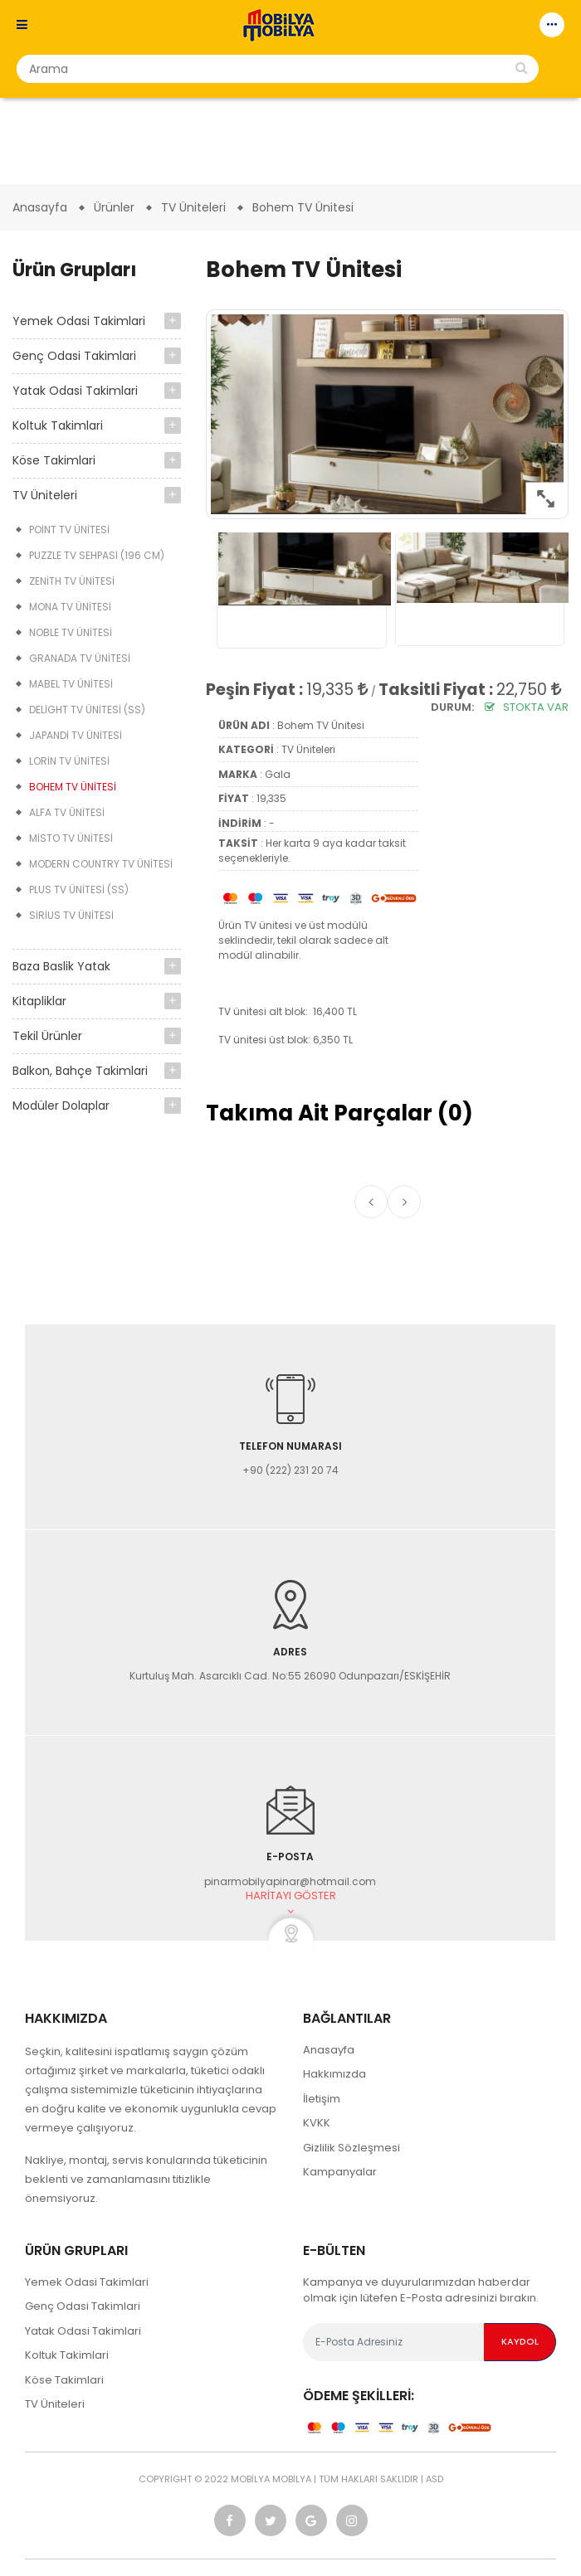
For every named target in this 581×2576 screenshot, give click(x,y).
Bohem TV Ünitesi (72, 787)
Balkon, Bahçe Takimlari (80, 1070)
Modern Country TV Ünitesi (101, 864)
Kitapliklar (39, 1001)
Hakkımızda (334, 2074)
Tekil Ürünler (47, 1036)
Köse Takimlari (53, 460)
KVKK (316, 2123)
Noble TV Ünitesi (70, 632)
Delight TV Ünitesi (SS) (87, 709)
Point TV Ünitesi (69, 529)
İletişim (321, 2099)
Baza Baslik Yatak (61, 966)
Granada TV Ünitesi (79, 658)
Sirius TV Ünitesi (71, 915)
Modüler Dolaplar (61, 1105)
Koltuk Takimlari (57, 425)
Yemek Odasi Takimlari (78, 321)
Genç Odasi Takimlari (74, 356)
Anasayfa (328, 2050)
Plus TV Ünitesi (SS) (79, 889)
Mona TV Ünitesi (70, 607)
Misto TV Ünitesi (71, 838)
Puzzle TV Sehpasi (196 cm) (96, 555)
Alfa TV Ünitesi (67, 812)
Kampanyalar (340, 2172)
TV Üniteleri (44, 495)
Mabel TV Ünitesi (71, 684)
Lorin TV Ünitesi (69, 761)
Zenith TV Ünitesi (72, 581)
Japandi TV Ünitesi (75, 735)
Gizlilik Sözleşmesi (351, 2148)
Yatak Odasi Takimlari (75, 390)
